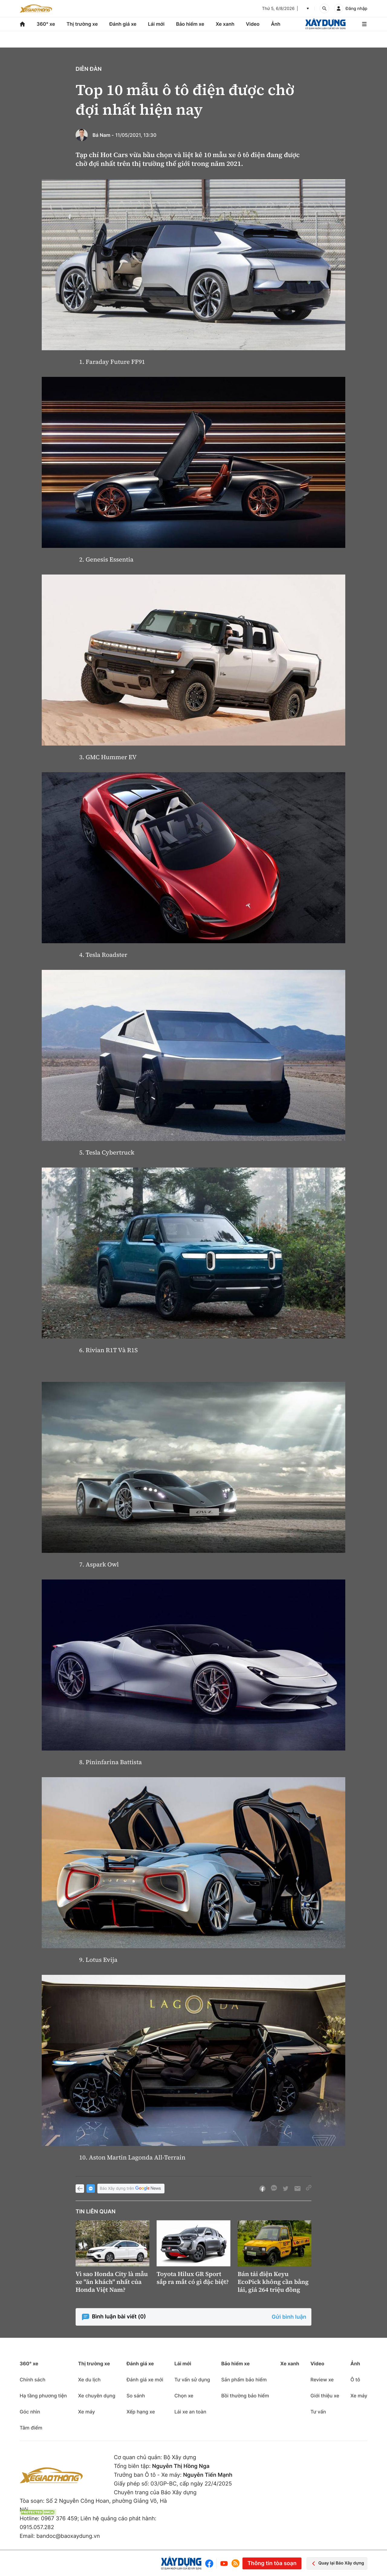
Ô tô (355, 2380)
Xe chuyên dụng (96, 2396)
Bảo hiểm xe (190, 24)
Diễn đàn (89, 69)
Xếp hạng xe (140, 2412)
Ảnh (275, 24)
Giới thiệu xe (325, 2396)
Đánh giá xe (123, 24)
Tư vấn (318, 2412)
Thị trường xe (82, 24)
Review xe (322, 2380)
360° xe (46, 24)
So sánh (135, 2396)
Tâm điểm (31, 2428)
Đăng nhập (356, 8)
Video (252, 24)
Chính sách (32, 2380)
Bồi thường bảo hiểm (245, 2396)
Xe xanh (225, 24)
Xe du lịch (89, 2380)
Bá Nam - (103, 135)
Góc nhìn (30, 2412)
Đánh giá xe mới (144, 2380)
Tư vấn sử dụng (192, 2380)
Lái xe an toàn (190, 2412)
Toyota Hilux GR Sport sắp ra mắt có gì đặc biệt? (193, 2278)
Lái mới (156, 24)
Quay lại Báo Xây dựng (337, 2563)
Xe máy (86, 2412)
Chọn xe (184, 2396)
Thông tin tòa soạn (271, 2563)
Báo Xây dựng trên (131, 2188)
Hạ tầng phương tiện (43, 2396)
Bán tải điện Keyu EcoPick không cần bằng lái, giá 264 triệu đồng (273, 2282)
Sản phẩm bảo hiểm (244, 2380)
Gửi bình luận (289, 2317)
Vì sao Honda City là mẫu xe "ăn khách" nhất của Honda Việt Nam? (112, 2282)
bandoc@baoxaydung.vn (68, 2536)
